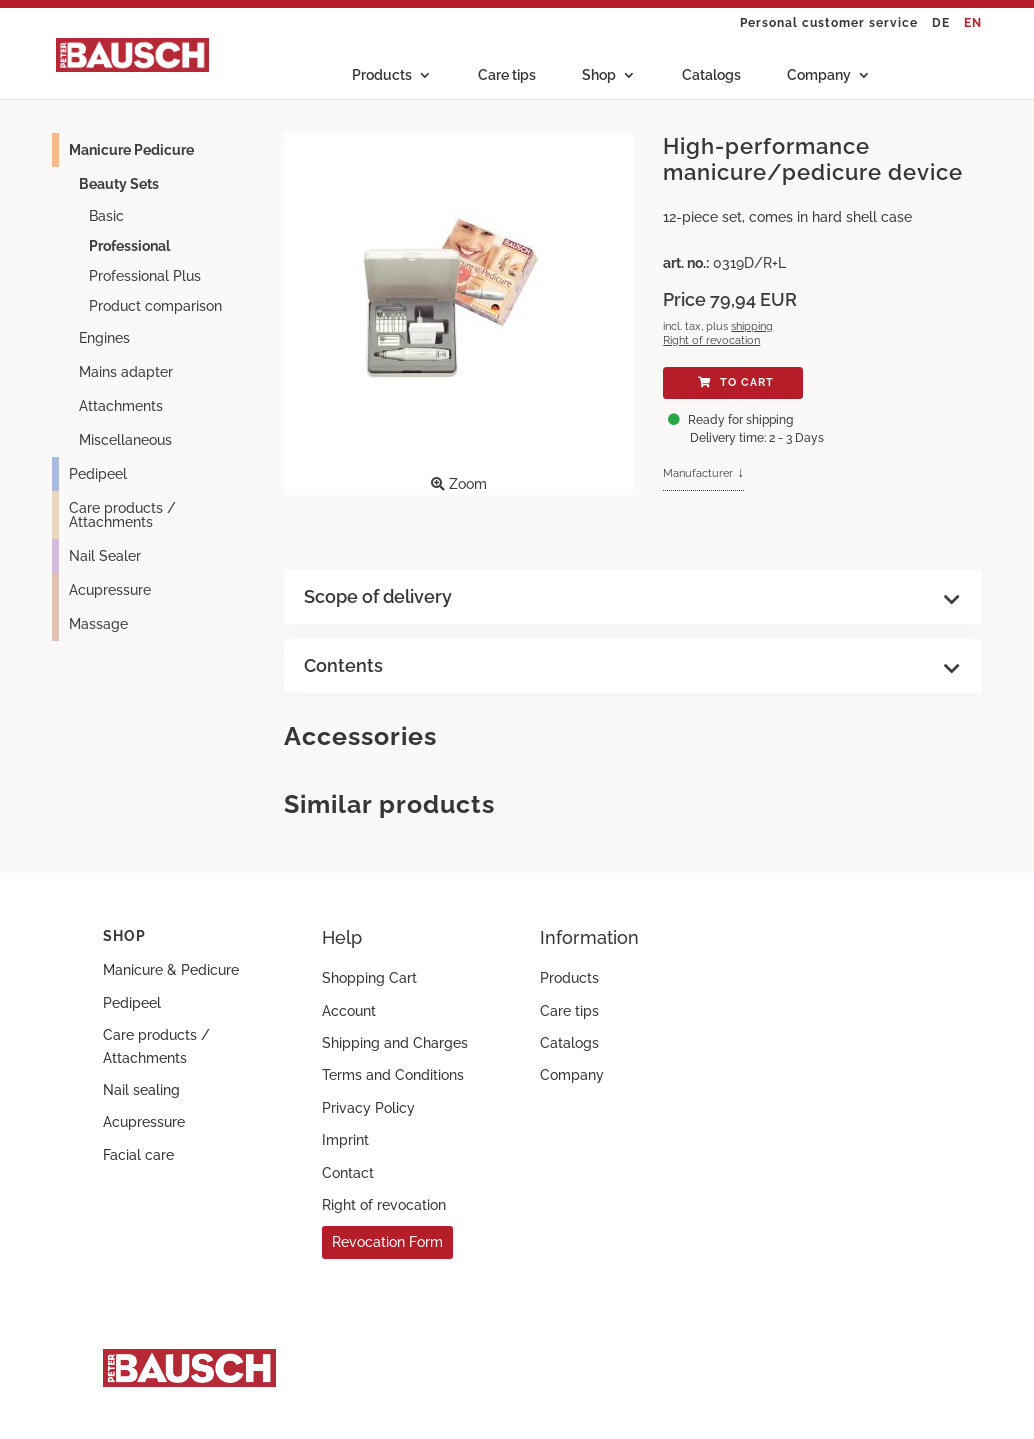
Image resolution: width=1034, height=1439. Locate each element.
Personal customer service (829, 23)
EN (973, 23)
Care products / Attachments (122, 515)
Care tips (507, 75)
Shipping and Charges (395, 1043)
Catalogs (711, 75)
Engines (104, 338)
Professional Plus (145, 276)
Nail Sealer (105, 556)
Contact (348, 1173)
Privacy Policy (368, 1108)
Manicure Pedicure (131, 150)
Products (382, 75)
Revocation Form (387, 1242)
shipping (752, 326)
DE (941, 23)
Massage (98, 624)
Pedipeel (98, 474)
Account (349, 1011)
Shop (599, 75)
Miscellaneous (125, 440)
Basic (106, 216)
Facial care (138, 1155)
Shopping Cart (369, 978)
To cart (733, 382)
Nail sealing (141, 1090)
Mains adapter (126, 372)
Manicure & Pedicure (171, 970)
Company (819, 75)
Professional (129, 246)
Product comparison (155, 306)
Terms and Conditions (393, 1075)
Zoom (454, 312)
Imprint (345, 1140)
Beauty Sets (119, 184)
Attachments (121, 406)
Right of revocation (711, 340)
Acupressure (110, 590)
